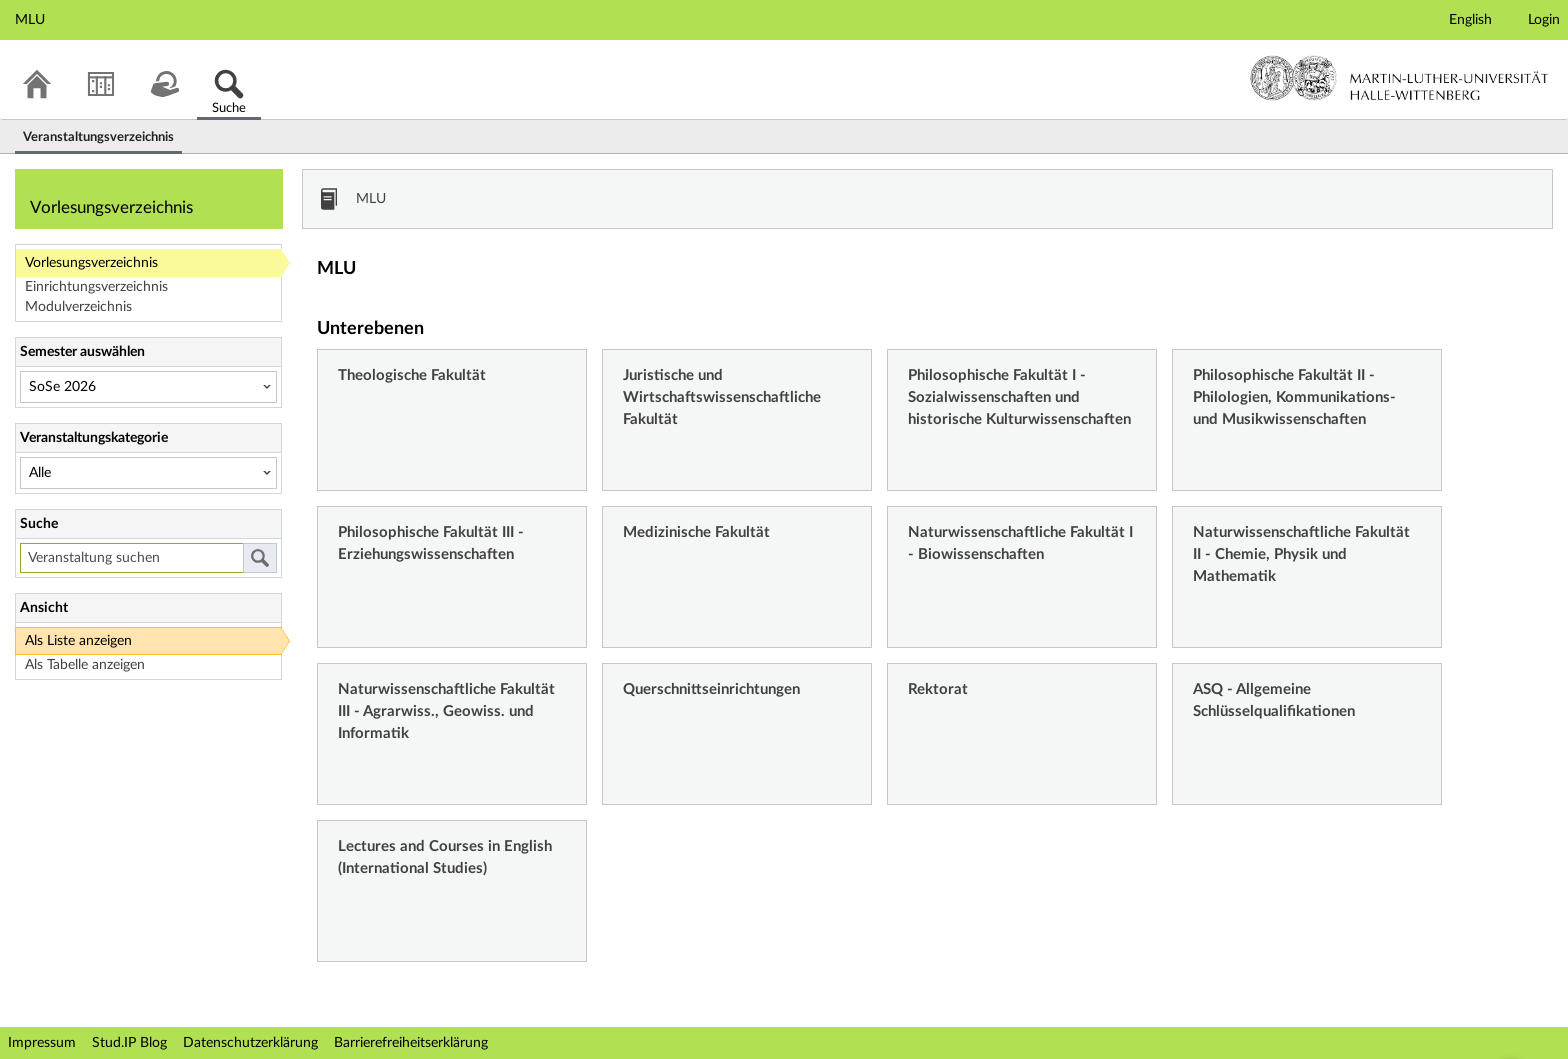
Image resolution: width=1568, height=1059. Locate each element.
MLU (371, 199)
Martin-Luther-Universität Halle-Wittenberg (1399, 78)
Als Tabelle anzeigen (85, 665)
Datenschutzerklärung (250, 1043)
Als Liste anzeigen (78, 641)
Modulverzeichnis (78, 307)
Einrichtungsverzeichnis (96, 287)
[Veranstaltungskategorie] (148, 473)
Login (1544, 20)
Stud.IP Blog (129, 1043)
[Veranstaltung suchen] (131, 558)
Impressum (42, 1043)
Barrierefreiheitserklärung (411, 1043)
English (1470, 20)
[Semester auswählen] (148, 387)
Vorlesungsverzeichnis (91, 263)
